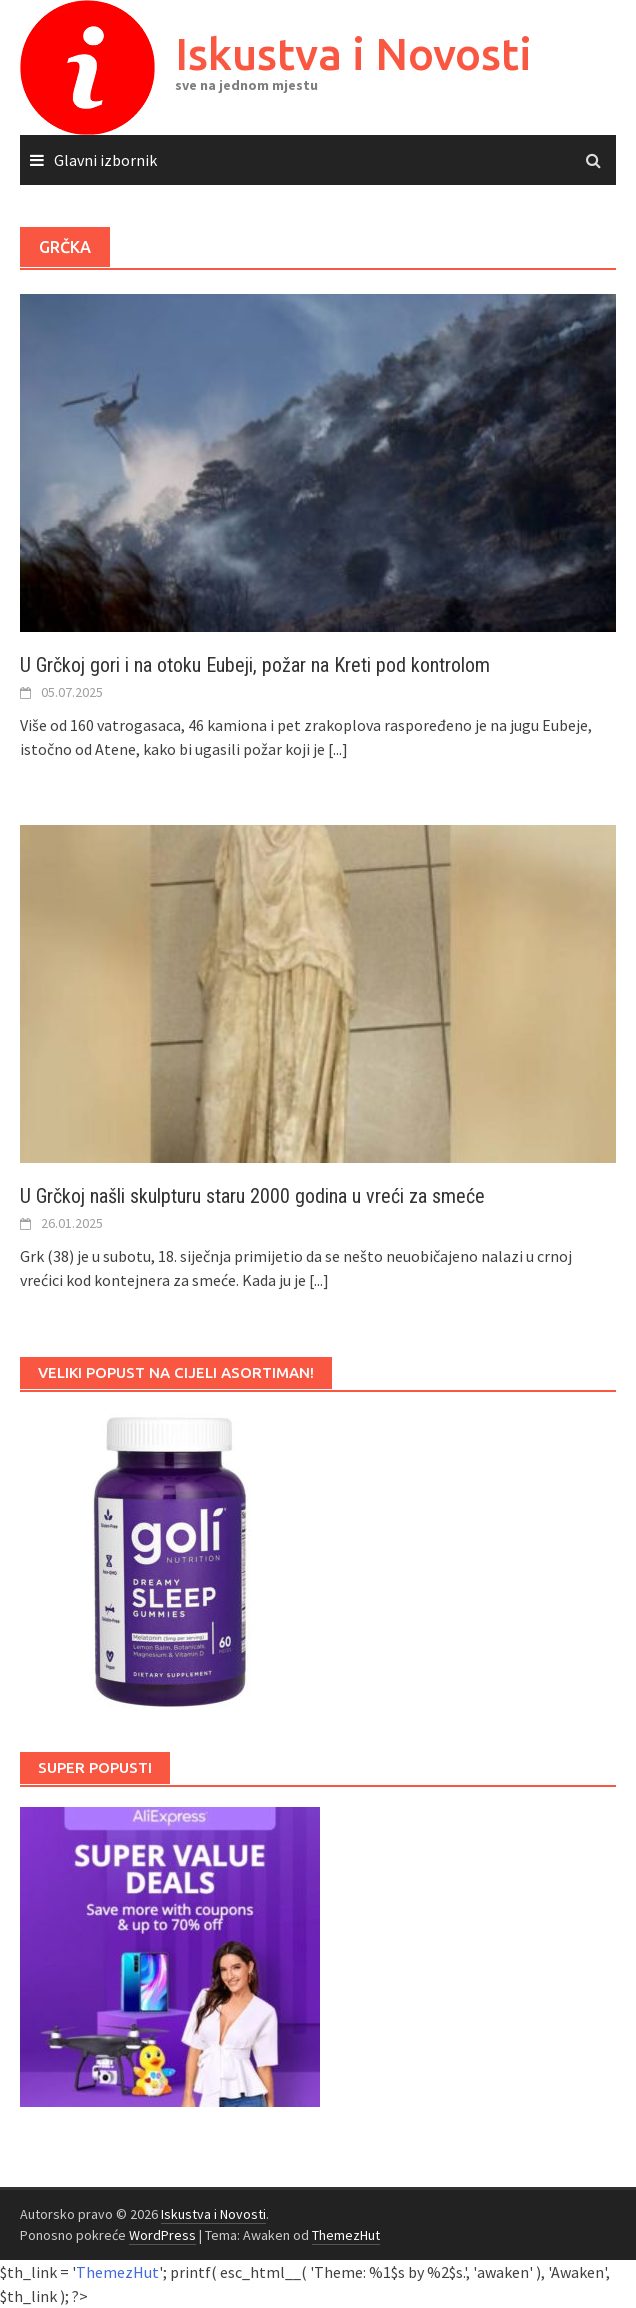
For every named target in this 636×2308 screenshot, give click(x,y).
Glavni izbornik (105, 160)
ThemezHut (346, 2235)
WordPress (162, 2235)
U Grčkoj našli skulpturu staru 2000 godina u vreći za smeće (252, 1196)
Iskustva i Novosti (353, 53)
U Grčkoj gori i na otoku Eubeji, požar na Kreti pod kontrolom (255, 665)
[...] (338, 749)
